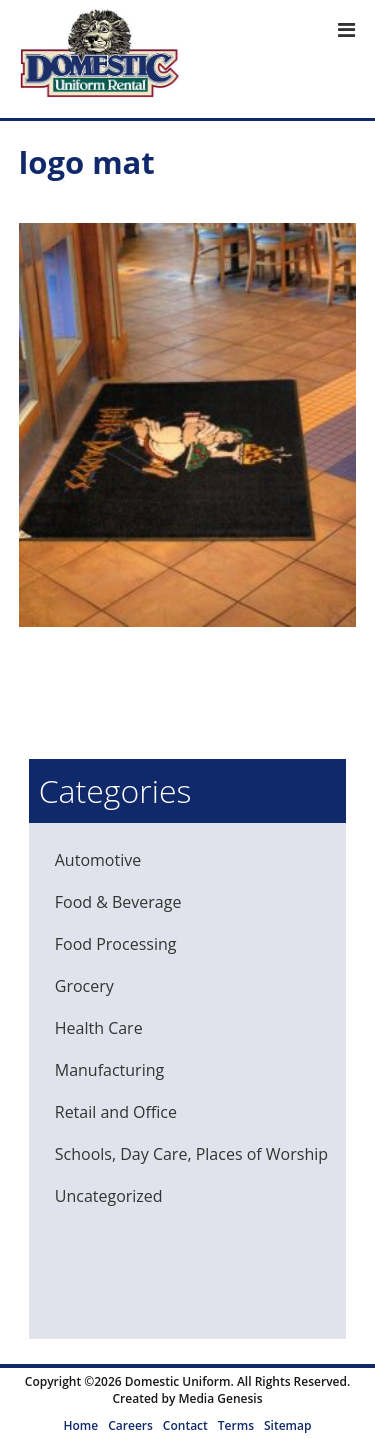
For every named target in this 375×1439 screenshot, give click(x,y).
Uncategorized (109, 1196)
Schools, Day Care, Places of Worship (191, 1154)
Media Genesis (220, 1398)
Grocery (84, 986)
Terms (236, 1425)
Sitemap (287, 1425)
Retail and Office (116, 1112)
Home (81, 1425)
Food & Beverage (118, 902)
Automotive (98, 860)
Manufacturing (109, 1070)
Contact (185, 1425)
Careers (130, 1425)
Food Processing (116, 944)
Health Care (99, 1028)
